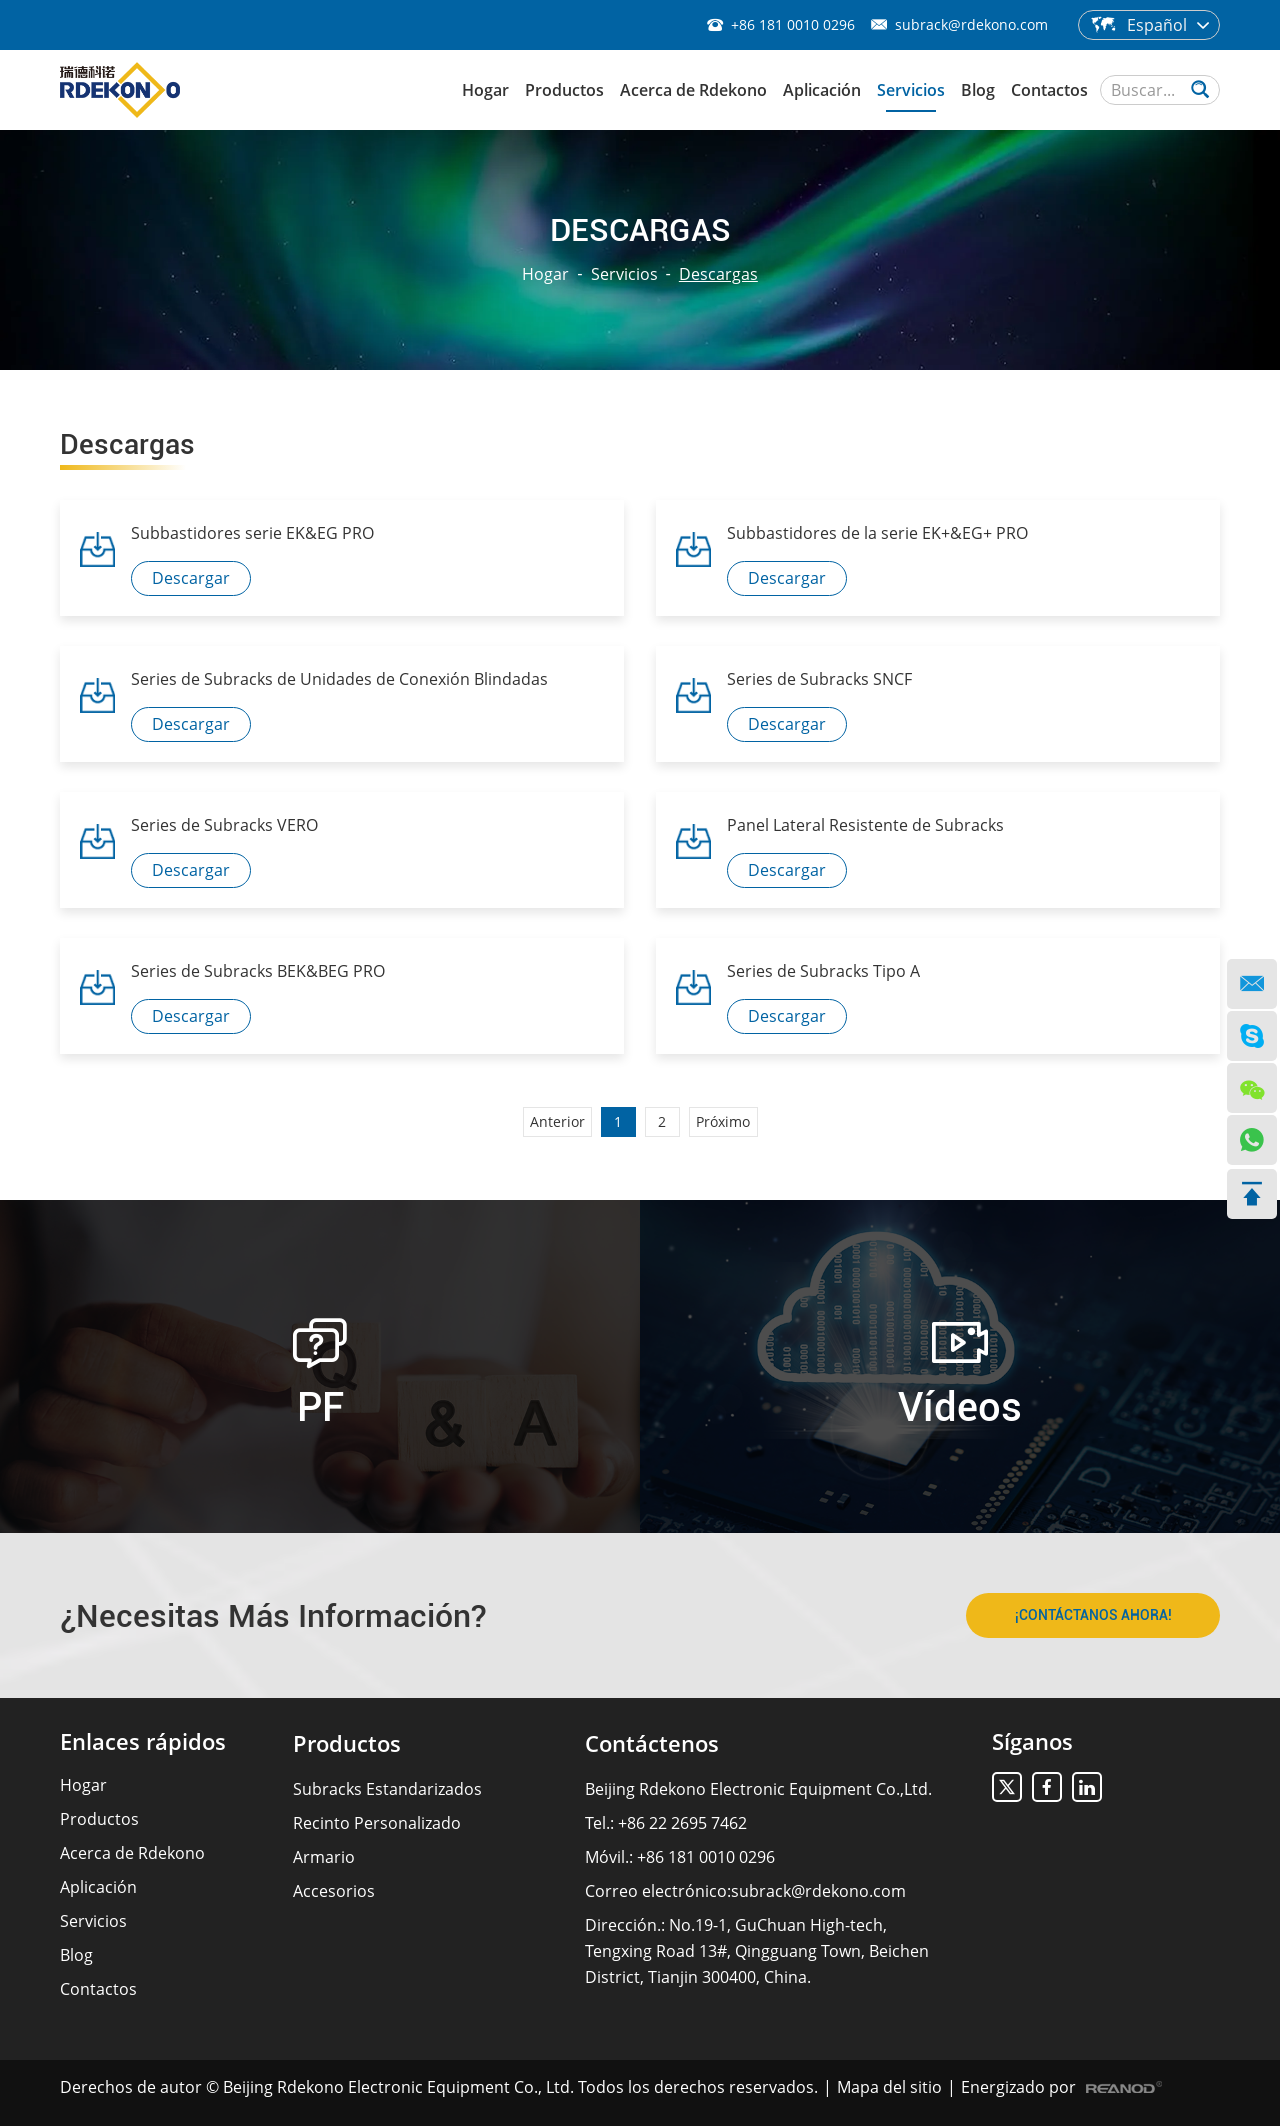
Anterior (557, 1121)
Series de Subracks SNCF (819, 679)
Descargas (718, 274)
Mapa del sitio (889, 2087)
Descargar (191, 578)
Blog (978, 90)
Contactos (1049, 90)
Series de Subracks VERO (224, 825)
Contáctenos (652, 1743)
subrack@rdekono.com (971, 24)
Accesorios (334, 1891)
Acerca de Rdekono (693, 90)
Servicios (911, 90)
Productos (564, 90)
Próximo (723, 1121)
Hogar (485, 90)
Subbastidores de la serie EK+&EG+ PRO (877, 533)
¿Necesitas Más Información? (273, 1616)
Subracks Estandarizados (387, 1789)
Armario (324, 1857)
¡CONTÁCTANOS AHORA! (1093, 1615)
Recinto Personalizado (377, 1823)
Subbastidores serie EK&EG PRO (252, 533)
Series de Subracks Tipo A (823, 971)
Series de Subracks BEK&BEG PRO (258, 971)
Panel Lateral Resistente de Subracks (865, 825)
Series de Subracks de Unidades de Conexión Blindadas (339, 679)
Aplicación (822, 90)
